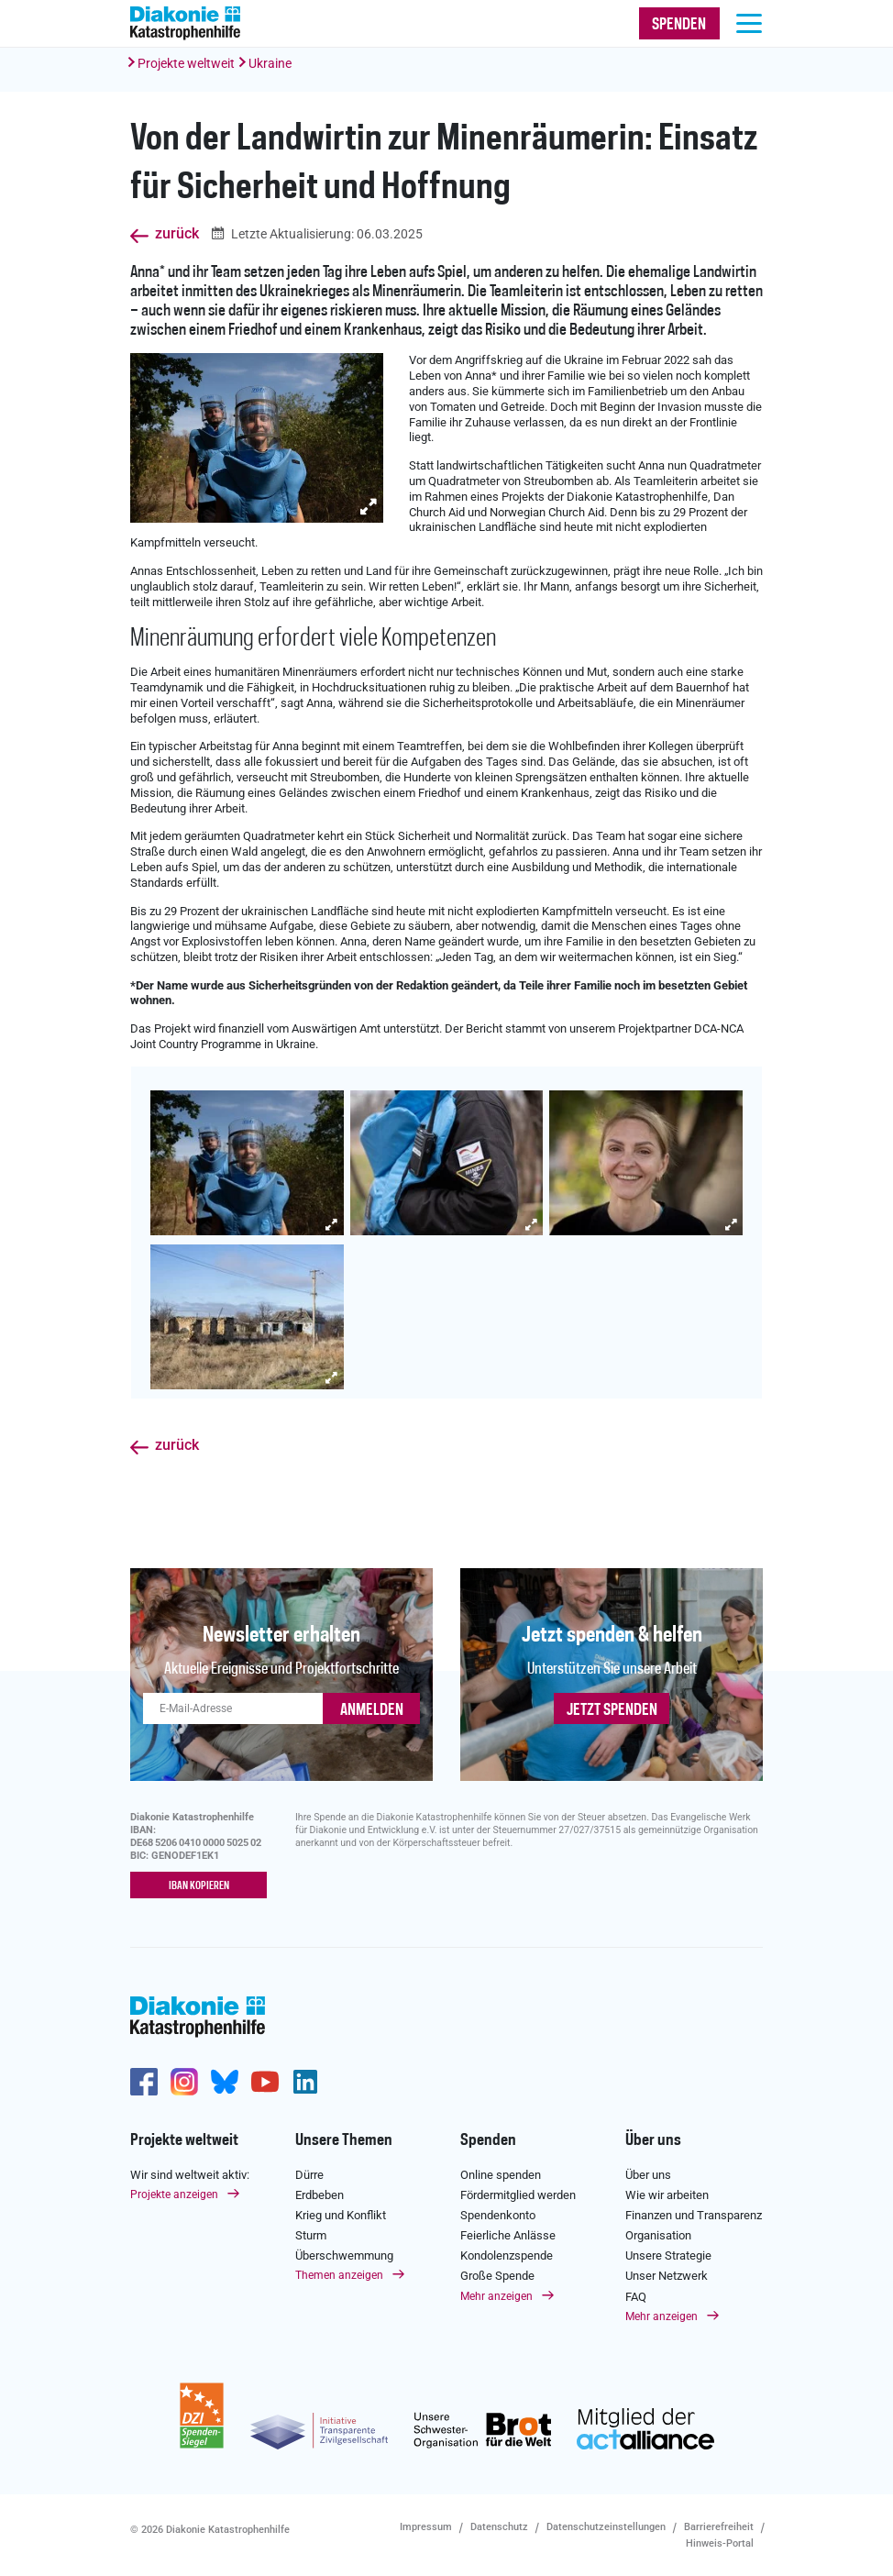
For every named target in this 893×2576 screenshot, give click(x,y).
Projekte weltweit (186, 63)
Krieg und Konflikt (340, 2215)
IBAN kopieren (199, 1886)
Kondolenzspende (506, 2255)
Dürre (309, 2174)
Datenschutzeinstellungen (606, 2526)
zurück (177, 234)
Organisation (658, 2235)
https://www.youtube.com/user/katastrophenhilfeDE (265, 2081)
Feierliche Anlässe (508, 2235)
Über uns (653, 2140)
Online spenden (500, 2174)
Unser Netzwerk (666, 2276)
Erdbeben (319, 2195)
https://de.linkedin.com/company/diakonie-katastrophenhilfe (305, 2081)
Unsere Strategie (668, 2255)
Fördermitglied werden (518, 2195)
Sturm (310, 2235)
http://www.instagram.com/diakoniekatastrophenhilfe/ (184, 2081)
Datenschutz (499, 2526)
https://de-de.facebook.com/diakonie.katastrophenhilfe (144, 2081)
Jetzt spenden (612, 1710)
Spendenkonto (497, 2215)
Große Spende (497, 2276)
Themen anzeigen (339, 2275)
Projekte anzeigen (174, 2194)
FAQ (635, 2297)
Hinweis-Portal (720, 2543)
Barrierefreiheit (719, 2526)
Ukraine (270, 63)
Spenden (488, 2140)
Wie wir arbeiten (667, 2195)
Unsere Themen (343, 2140)
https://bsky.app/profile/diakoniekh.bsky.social (224, 2081)
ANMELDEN (371, 1710)
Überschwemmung (344, 2255)
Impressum (426, 2526)
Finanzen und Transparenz (693, 2215)
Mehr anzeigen (496, 2296)
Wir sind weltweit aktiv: (189, 2174)
